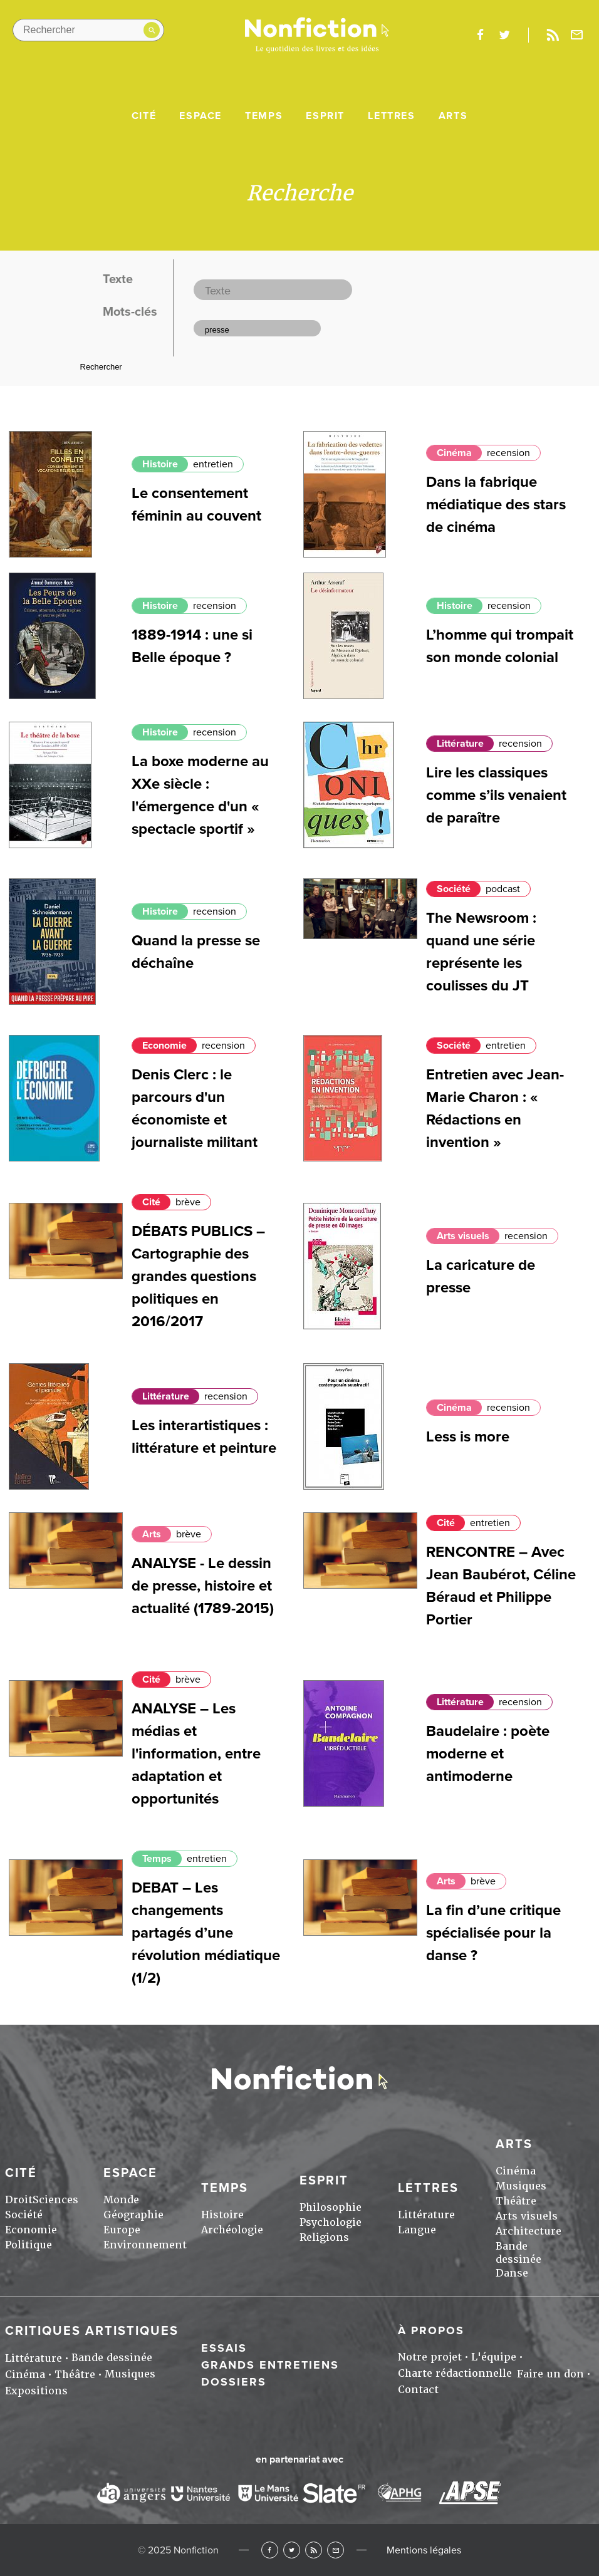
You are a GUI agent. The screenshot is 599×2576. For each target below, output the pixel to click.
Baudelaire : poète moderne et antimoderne (488, 1753)
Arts (453, 116)
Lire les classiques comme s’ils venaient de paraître (496, 795)
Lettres (391, 116)
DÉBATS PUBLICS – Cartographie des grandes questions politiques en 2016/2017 (198, 1276)
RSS (313, 2550)
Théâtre (516, 2201)
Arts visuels (463, 1236)
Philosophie (331, 2207)
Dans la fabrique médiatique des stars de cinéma (496, 504)
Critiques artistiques (92, 2331)
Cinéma (454, 453)
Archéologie (232, 2229)
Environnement (145, 2244)
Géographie (133, 2214)
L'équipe (493, 2357)
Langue (417, 2229)
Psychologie (331, 2222)
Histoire (160, 464)
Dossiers (233, 2382)
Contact (418, 2389)
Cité (144, 116)
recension (508, 453)
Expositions (36, 2390)
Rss (553, 35)
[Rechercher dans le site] (88, 30)
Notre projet (430, 2357)
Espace (200, 116)
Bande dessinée (518, 2253)
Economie (164, 1045)
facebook (480, 35)
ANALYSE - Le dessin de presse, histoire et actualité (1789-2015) (203, 1586)
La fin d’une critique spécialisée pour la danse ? (493, 1933)
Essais (224, 2348)
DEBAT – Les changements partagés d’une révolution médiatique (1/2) (206, 1933)
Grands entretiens (270, 2365)
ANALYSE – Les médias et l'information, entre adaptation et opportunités (196, 1754)
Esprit (325, 116)
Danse (512, 2273)
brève (188, 1202)
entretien (213, 464)
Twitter (291, 2550)
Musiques (521, 2186)
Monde (121, 2199)
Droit (19, 2199)
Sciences (55, 2199)
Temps (264, 116)
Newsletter (577, 35)
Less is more (467, 1437)
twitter (504, 35)
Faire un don (550, 2374)
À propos (431, 2330)
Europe (121, 2229)
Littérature (460, 743)
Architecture (528, 2231)
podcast (503, 889)
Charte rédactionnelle (455, 2373)
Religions (324, 2237)
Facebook (269, 2550)
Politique (28, 2244)
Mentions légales (424, 2550)
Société (454, 889)
